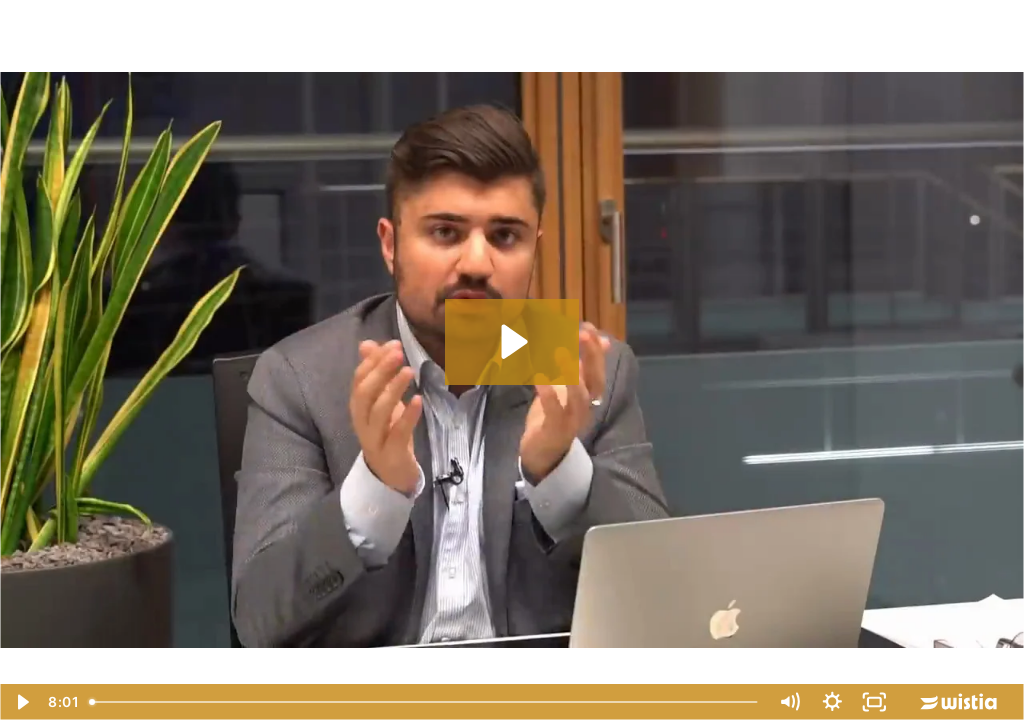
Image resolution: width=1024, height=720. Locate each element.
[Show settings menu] (832, 702)
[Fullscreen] (874, 702)
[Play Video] (21, 702)
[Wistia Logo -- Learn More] (960, 702)
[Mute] (789, 702)
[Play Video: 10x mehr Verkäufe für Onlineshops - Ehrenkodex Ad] (511, 341)
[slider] (424, 702)
